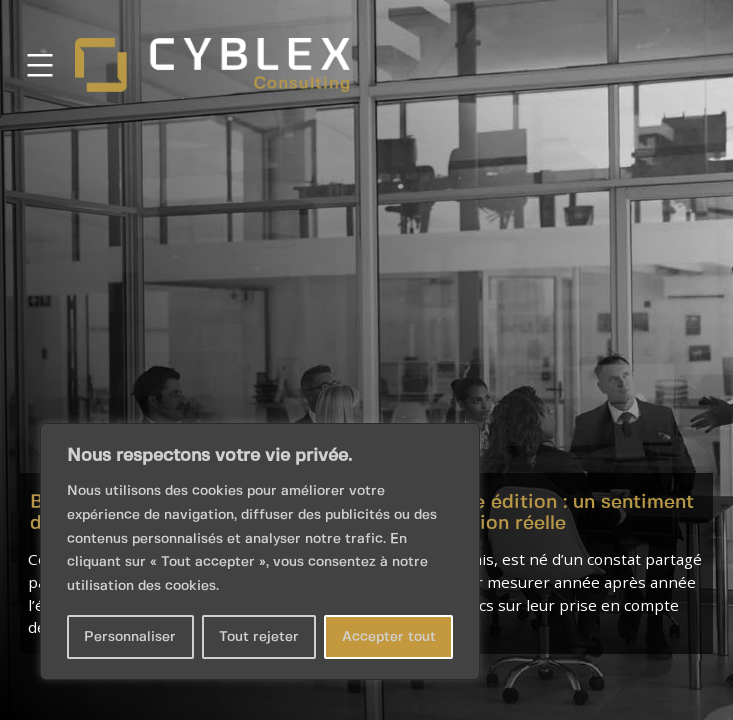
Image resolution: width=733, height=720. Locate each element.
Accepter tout (389, 637)
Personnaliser (130, 637)
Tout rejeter (259, 637)
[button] (366, 360)
